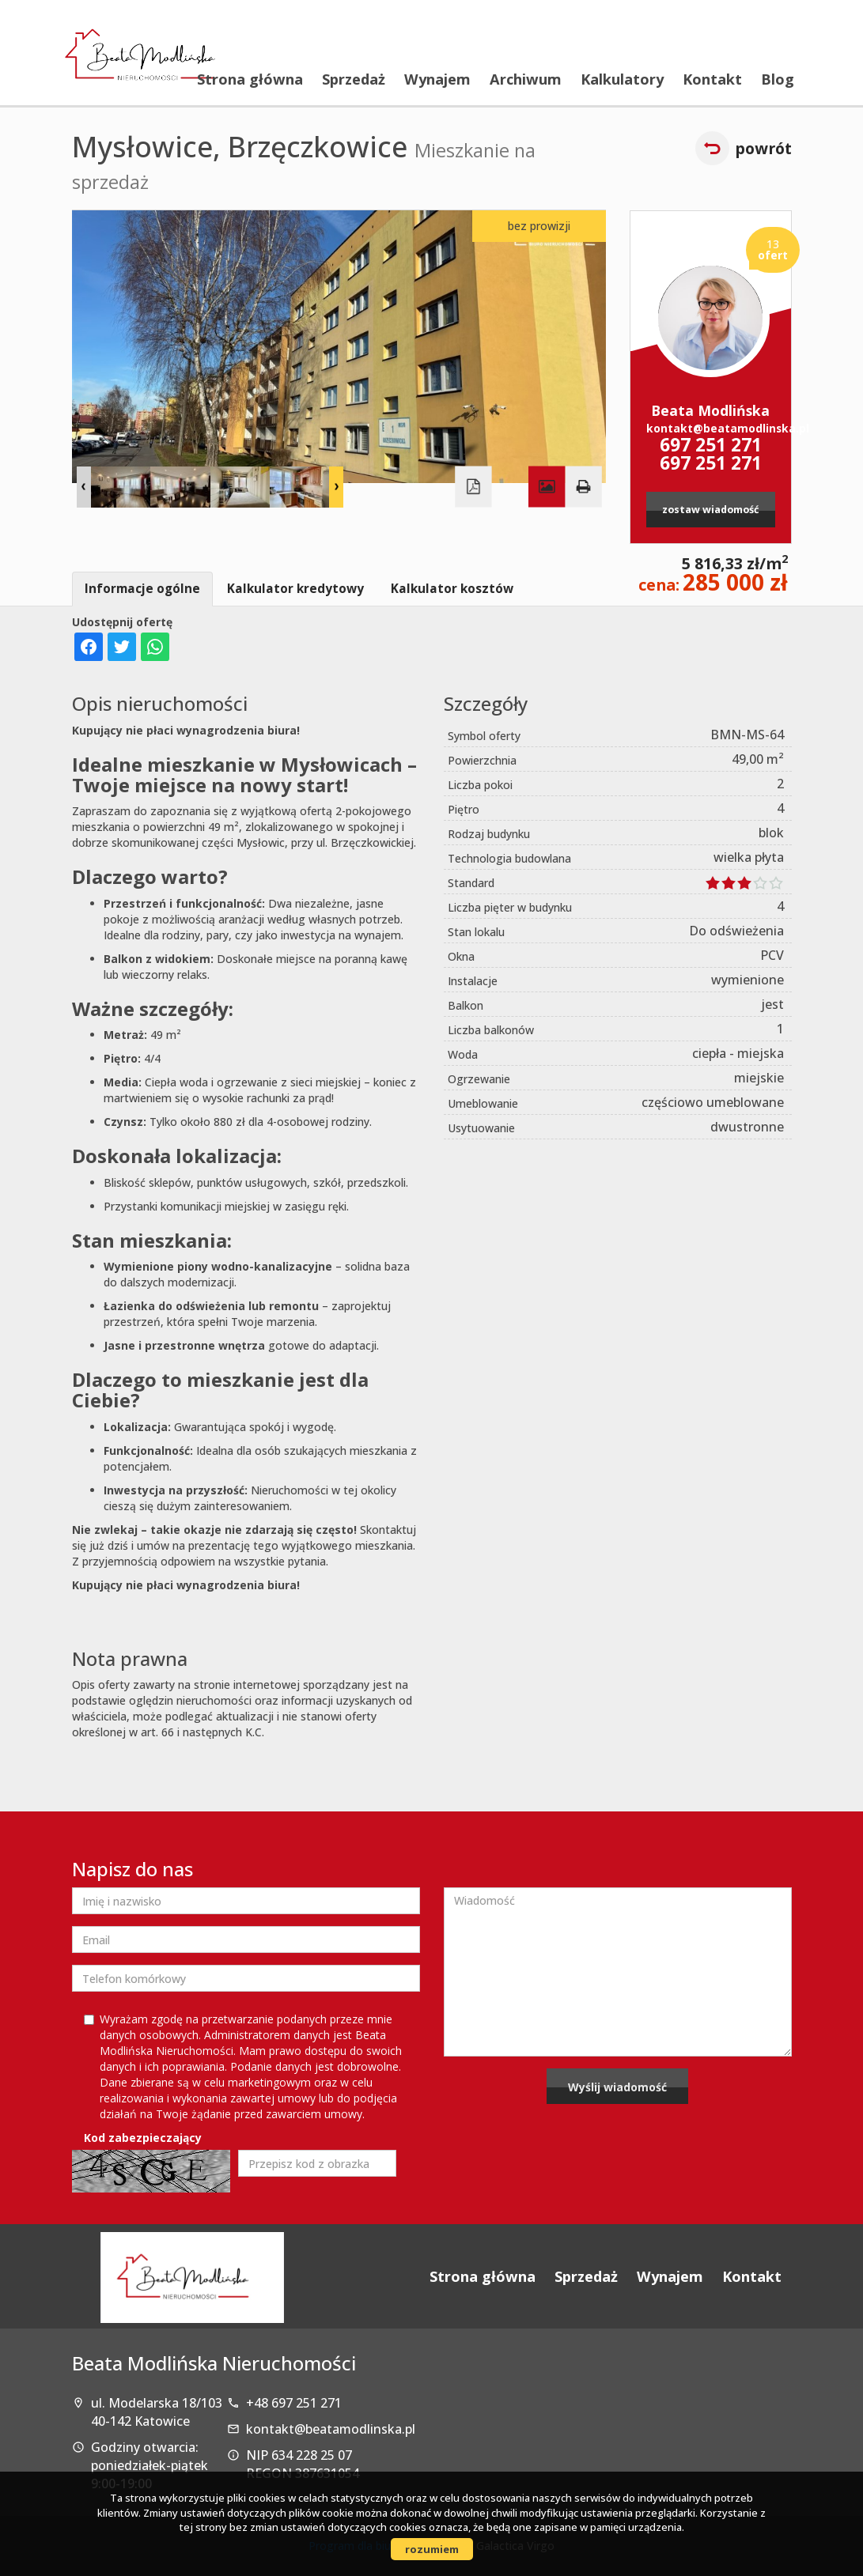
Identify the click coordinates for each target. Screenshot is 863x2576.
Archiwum (526, 79)
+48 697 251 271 (294, 2403)
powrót (763, 148)
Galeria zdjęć (546, 486)
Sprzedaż (353, 79)
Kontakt (712, 79)
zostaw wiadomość (710, 509)
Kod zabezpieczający (143, 2137)
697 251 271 (711, 444)
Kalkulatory (622, 79)
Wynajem (437, 79)
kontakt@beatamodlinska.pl (710, 428)
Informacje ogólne (142, 588)
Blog (777, 79)
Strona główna (250, 79)
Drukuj (583, 486)
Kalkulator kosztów (452, 588)
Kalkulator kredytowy (295, 588)
